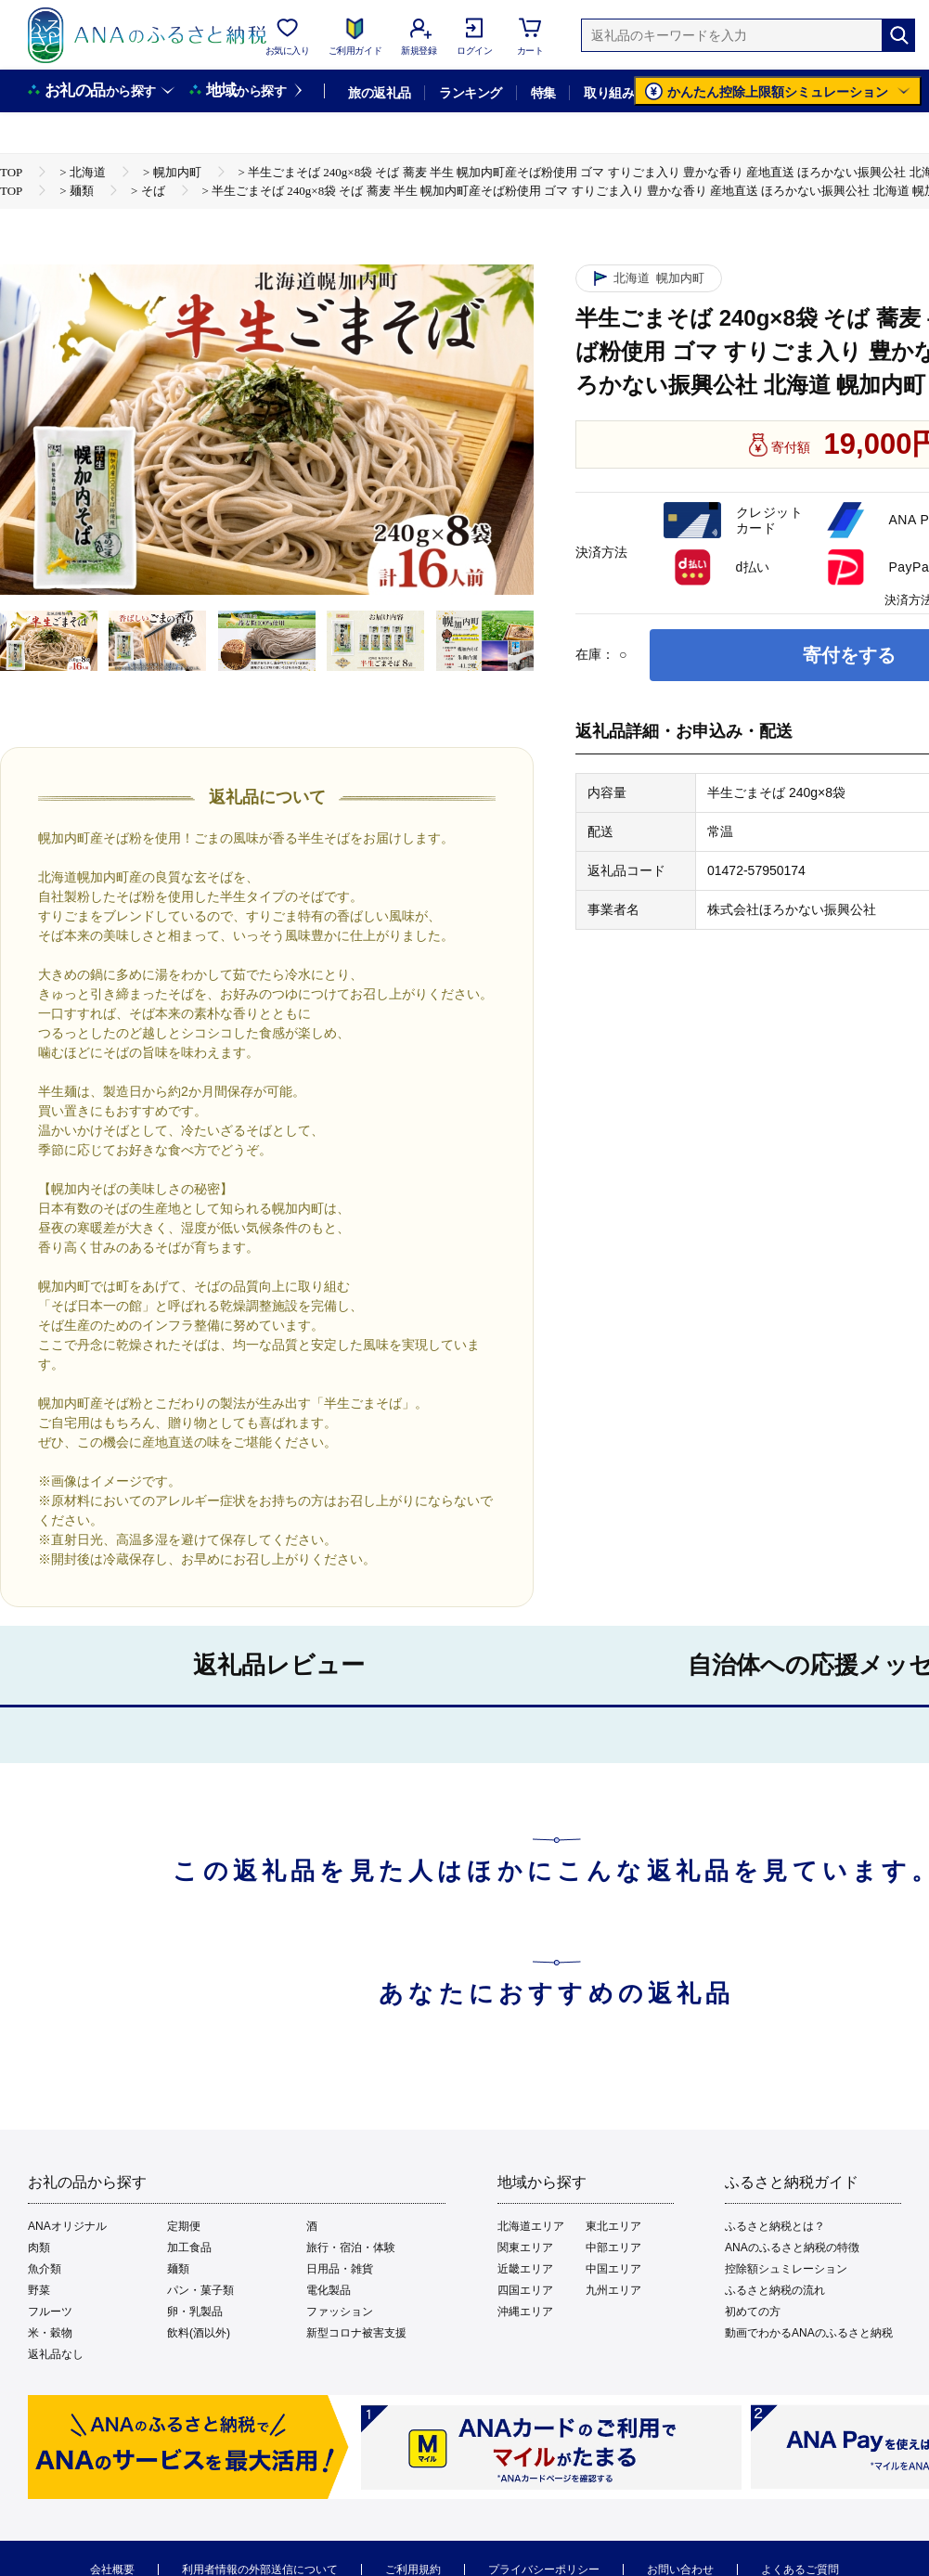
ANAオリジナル (67, 2226)
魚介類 (44, 2268)
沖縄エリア (525, 2311)
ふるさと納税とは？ (775, 2226)
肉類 (39, 2247)
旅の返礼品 (379, 92)
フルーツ (50, 2311)
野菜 (39, 2290)
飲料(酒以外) (198, 2332)
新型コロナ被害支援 (356, 2332)
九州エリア (613, 2290)
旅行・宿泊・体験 (350, 2247)
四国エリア (525, 2290)
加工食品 (189, 2247)
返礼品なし (56, 2354)
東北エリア (613, 2226)
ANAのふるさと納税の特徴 (792, 2247)
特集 (543, 92)
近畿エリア (525, 2268)
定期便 (183, 2226)
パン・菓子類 (200, 2290)
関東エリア (525, 2247)
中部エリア (613, 2247)
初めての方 (753, 2311)
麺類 (178, 2268)
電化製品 (328, 2290)
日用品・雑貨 (339, 2268)
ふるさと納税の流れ (775, 2290)
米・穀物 (50, 2332)
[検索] (898, 35)
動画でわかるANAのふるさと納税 (809, 2332)
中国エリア (613, 2268)
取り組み (609, 92)
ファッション (339, 2311)
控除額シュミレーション (786, 2268)
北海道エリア (530, 2226)
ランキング (470, 92)
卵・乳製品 (195, 2311)
